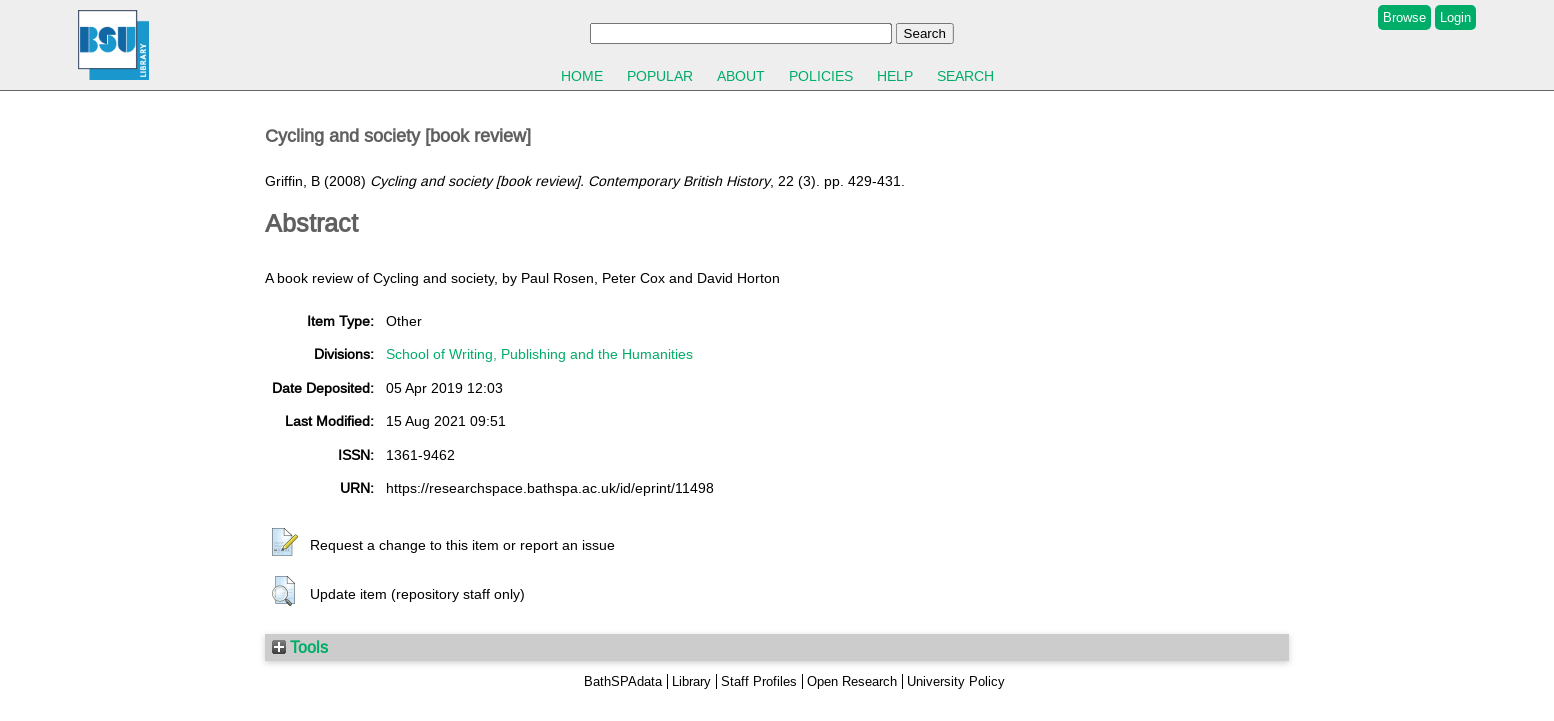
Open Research (852, 681)
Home (582, 76)
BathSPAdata (623, 681)
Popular (660, 76)
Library (691, 681)
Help (895, 76)
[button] (285, 543)
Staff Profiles (759, 681)
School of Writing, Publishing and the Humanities (539, 354)
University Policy (956, 681)
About (741, 76)
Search (965, 76)
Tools (300, 647)
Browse (1404, 17)
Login (1455, 17)
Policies (821, 76)
